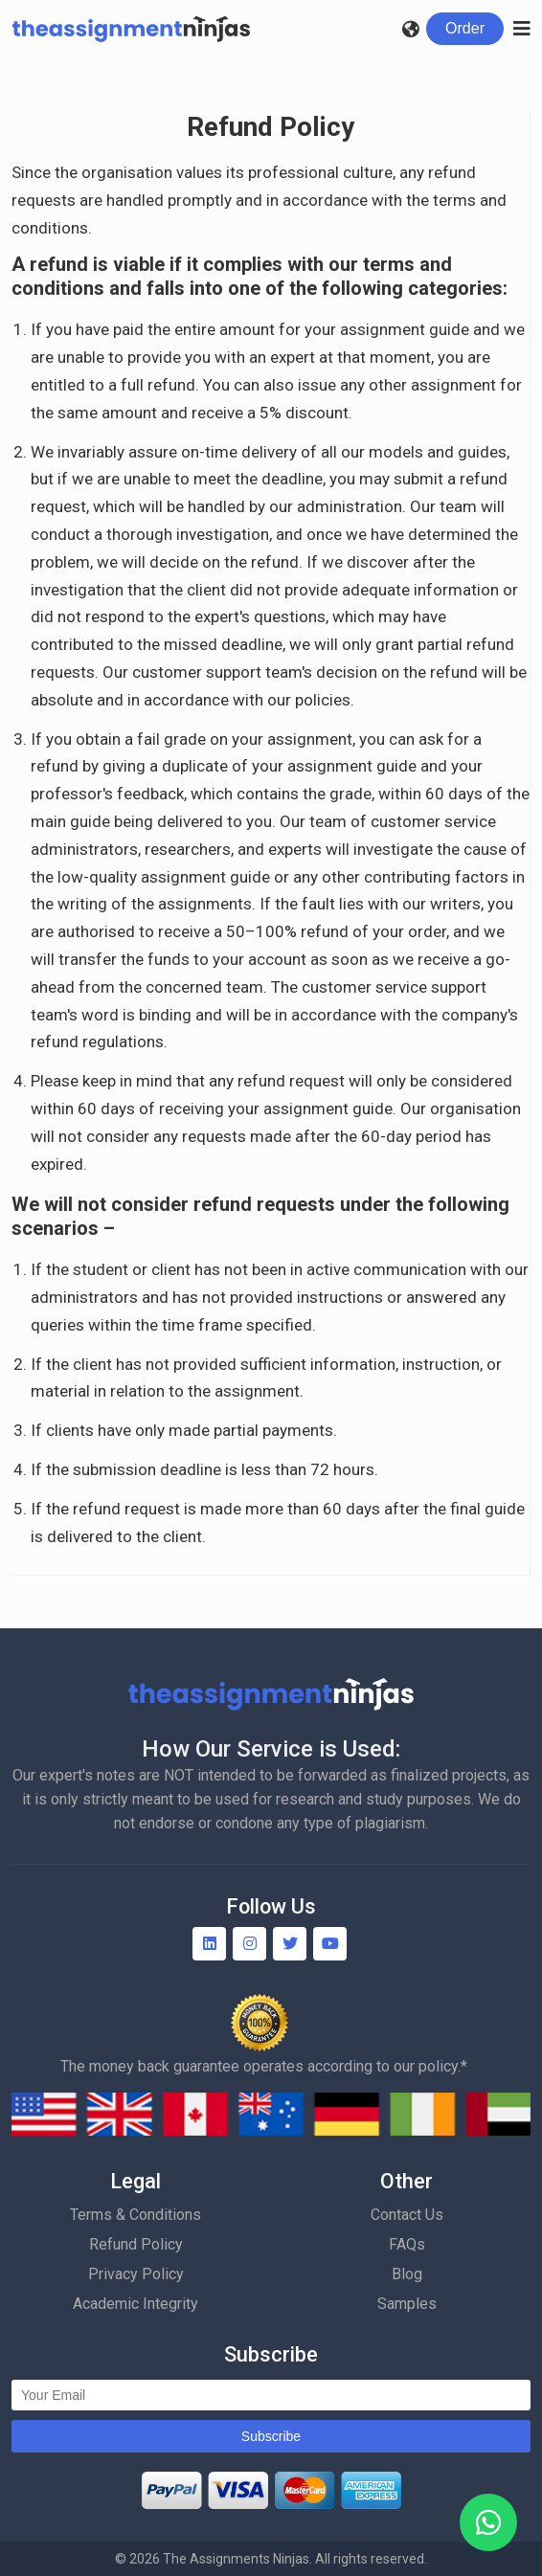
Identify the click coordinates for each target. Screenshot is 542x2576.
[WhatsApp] (488, 2522)
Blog (407, 2274)
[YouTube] (330, 1943)
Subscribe (271, 2436)
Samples (407, 2304)
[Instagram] (249, 1943)
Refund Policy (136, 2244)
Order (465, 28)
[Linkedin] (209, 1943)
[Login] (465, 28)
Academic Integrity (135, 2304)
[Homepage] (131, 28)
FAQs (407, 2244)
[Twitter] (289, 1943)
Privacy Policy (136, 2274)
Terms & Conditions (135, 2215)
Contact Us (407, 2215)
